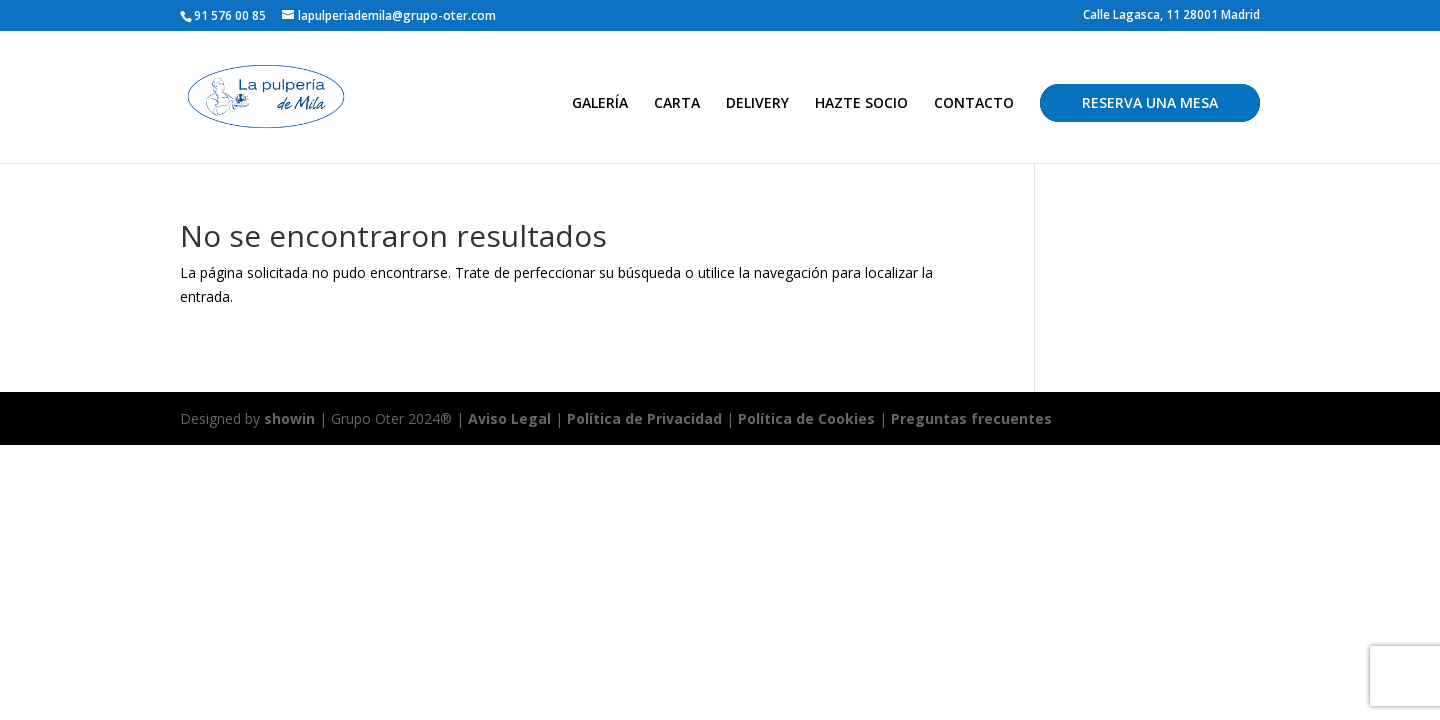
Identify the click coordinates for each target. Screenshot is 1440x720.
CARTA (677, 104)
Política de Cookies (808, 418)
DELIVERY (757, 104)
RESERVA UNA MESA (1150, 102)
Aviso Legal (509, 418)
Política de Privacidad (644, 418)
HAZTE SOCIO (861, 104)
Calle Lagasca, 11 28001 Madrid (1171, 16)
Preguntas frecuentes (971, 418)
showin (289, 418)
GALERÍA (600, 104)
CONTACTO (974, 104)
